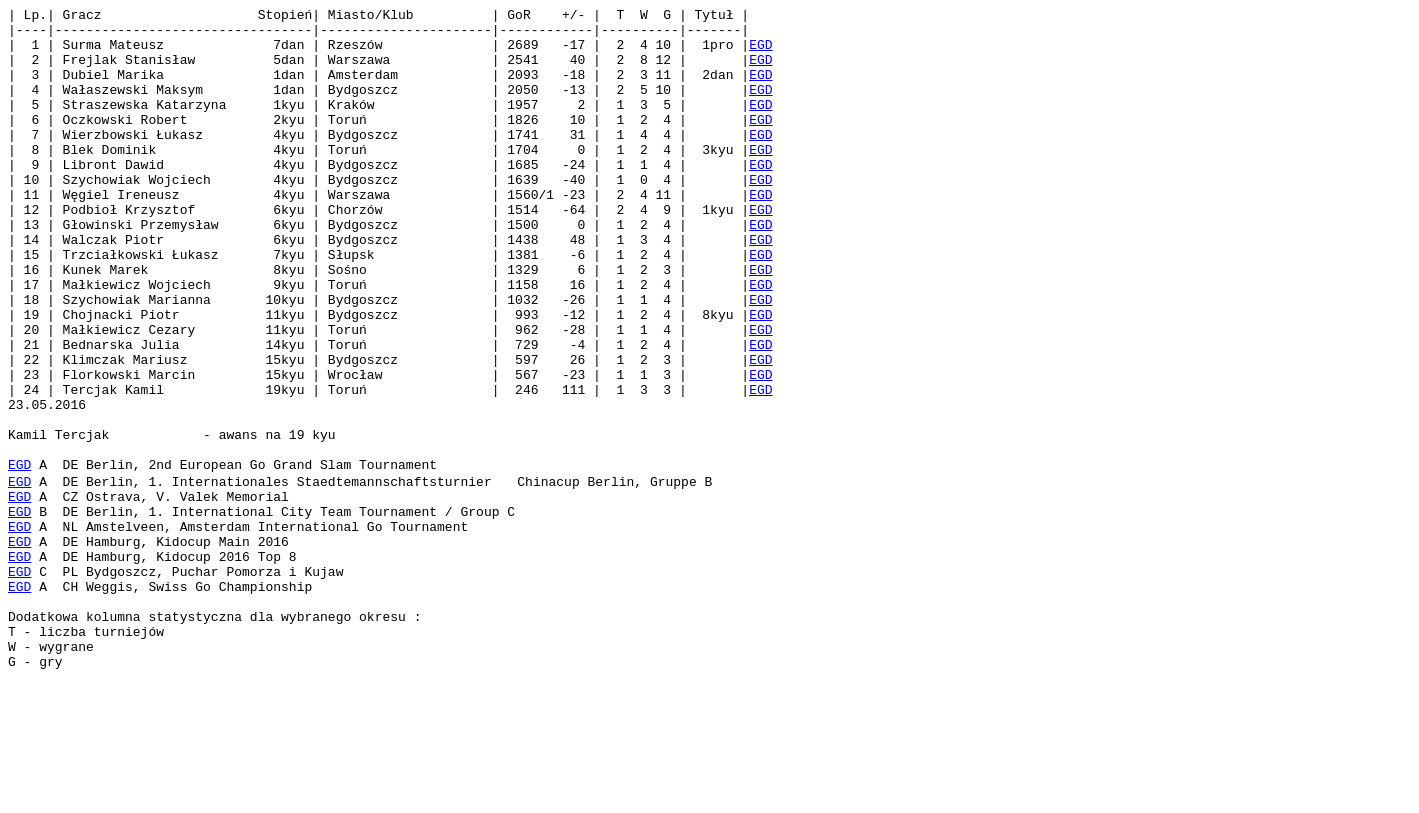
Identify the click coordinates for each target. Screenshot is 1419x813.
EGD (760, 53)
